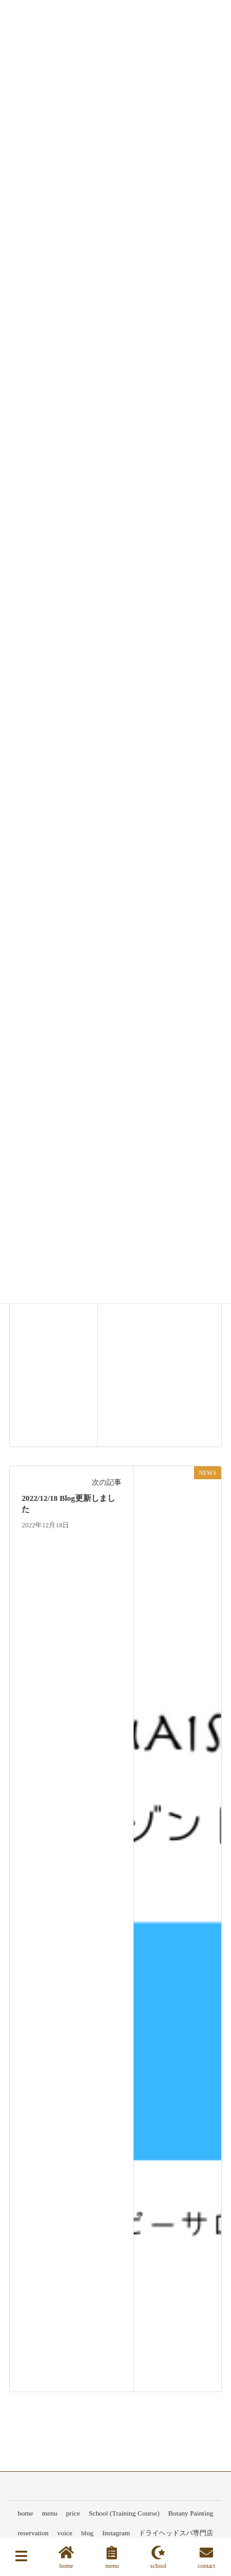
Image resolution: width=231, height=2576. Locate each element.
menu (49, 2513)
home (25, 2513)
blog (87, 2533)
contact (207, 2557)
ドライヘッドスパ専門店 (176, 2533)
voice (64, 2533)
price (73, 2513)
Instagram (116, 2533)
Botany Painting (190, 2513)
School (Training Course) (124, 2513)
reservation (33, 2533)
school (158, 2557)
